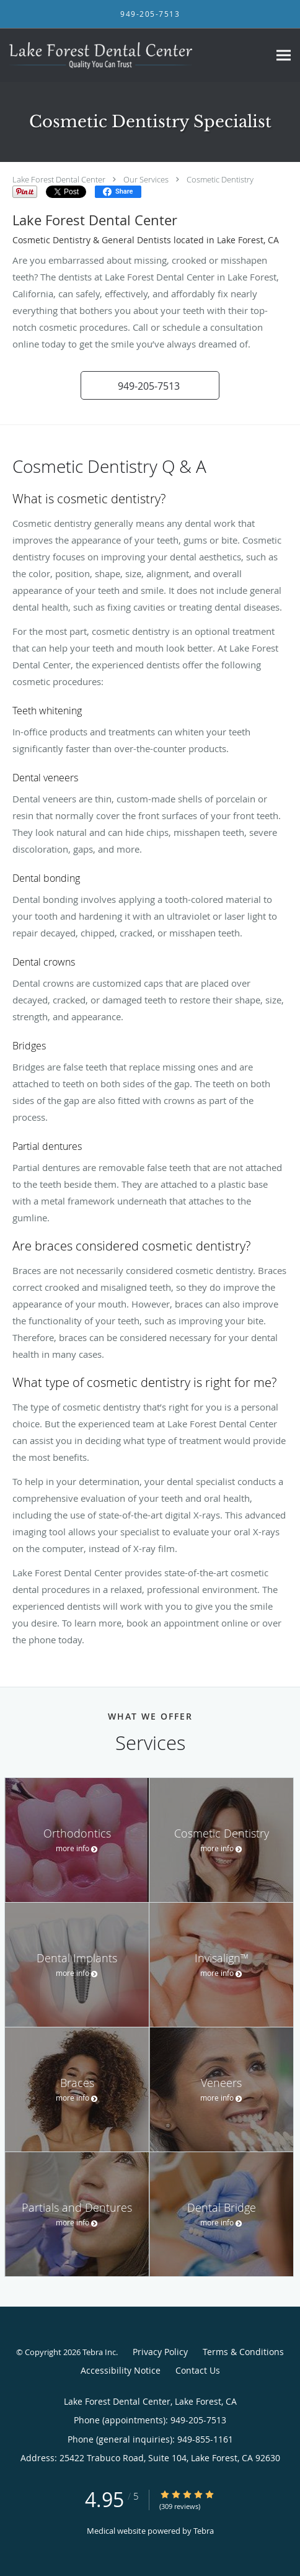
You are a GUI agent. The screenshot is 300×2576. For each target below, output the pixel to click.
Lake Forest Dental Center (58, 179)
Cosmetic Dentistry (220, 179)
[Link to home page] (134, 55)
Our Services (146, 179)
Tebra (203, 2530)
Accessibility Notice (121, 2370)
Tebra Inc (99, 2352)
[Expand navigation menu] (284, 55)
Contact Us (197, 2370)
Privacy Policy (160, 2352)
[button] (150, 385)
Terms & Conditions (243, 2352)
